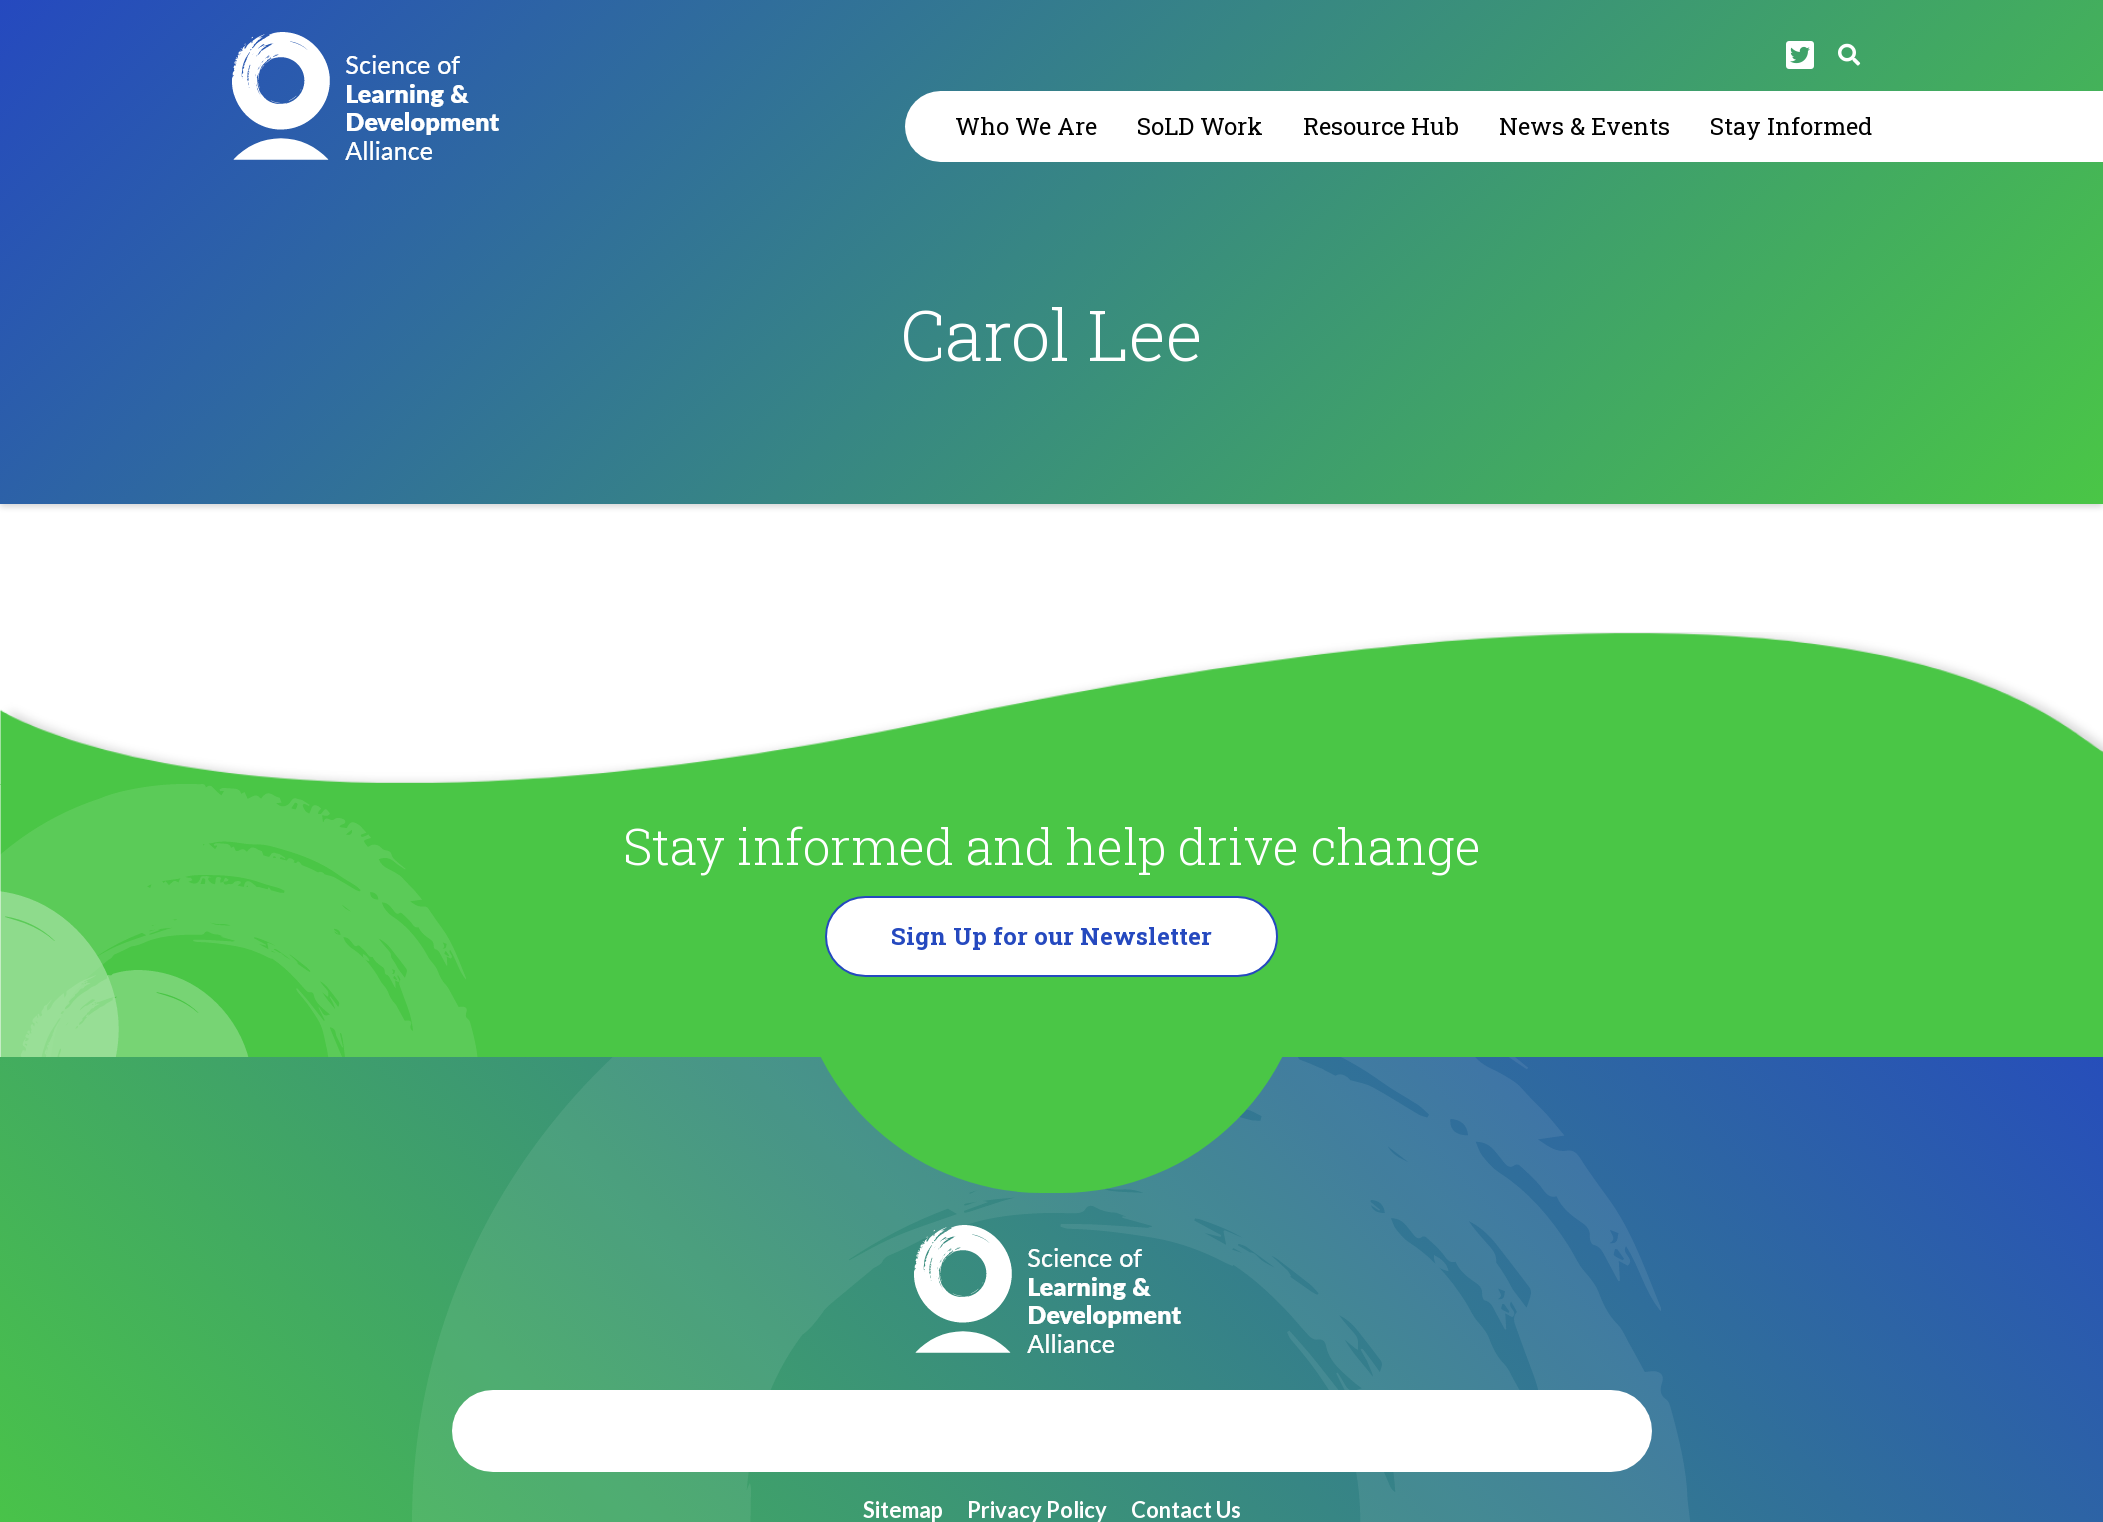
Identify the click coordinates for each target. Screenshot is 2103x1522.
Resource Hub (1381, 126)
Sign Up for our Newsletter (1051, 936)
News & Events (1584, 126)
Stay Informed (1791, 126)
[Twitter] (1800, 55)
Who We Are (1026, 126)
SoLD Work (1200, 126)
